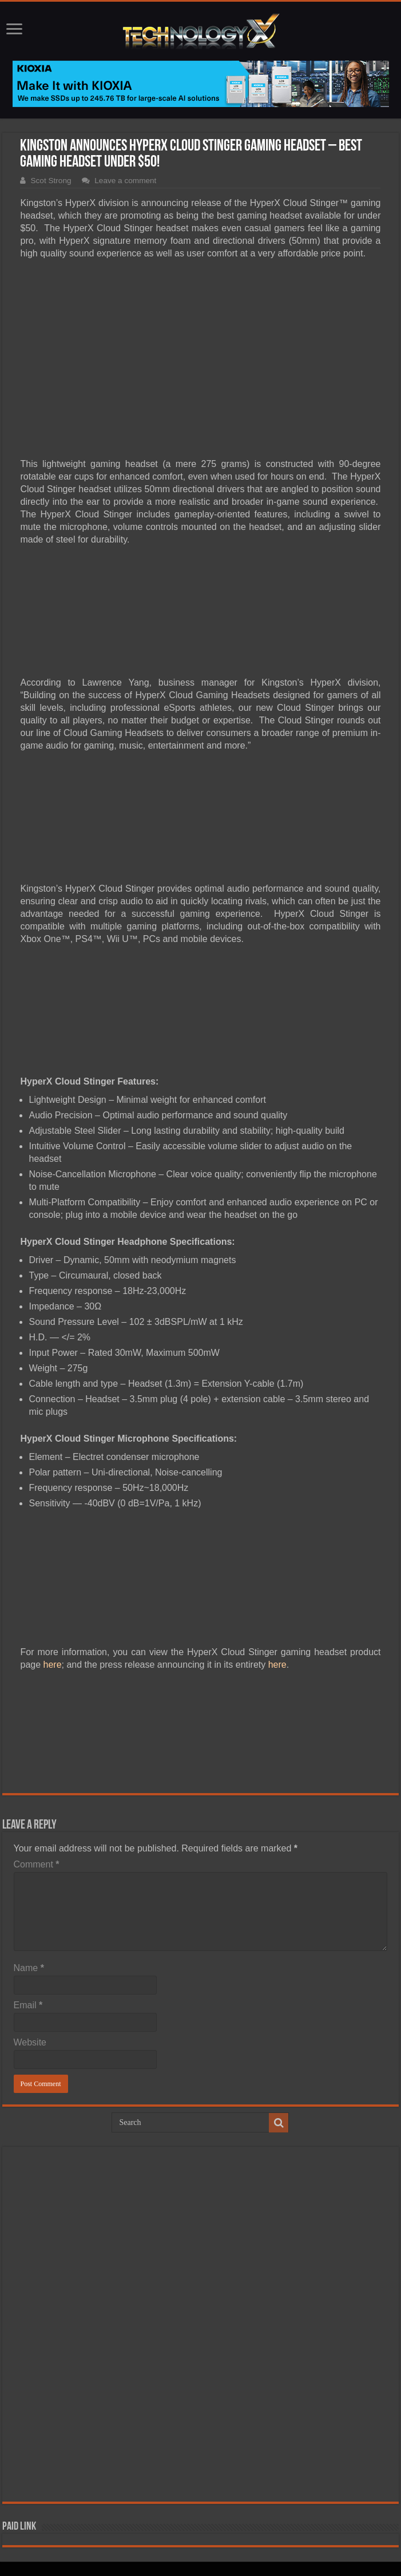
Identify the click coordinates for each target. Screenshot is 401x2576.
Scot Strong (50, 180)
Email (28, 2005)
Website (30, 2042)
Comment (36, 1864)
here (52, 1664)
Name (29, 1968)
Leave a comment (125, 180)
